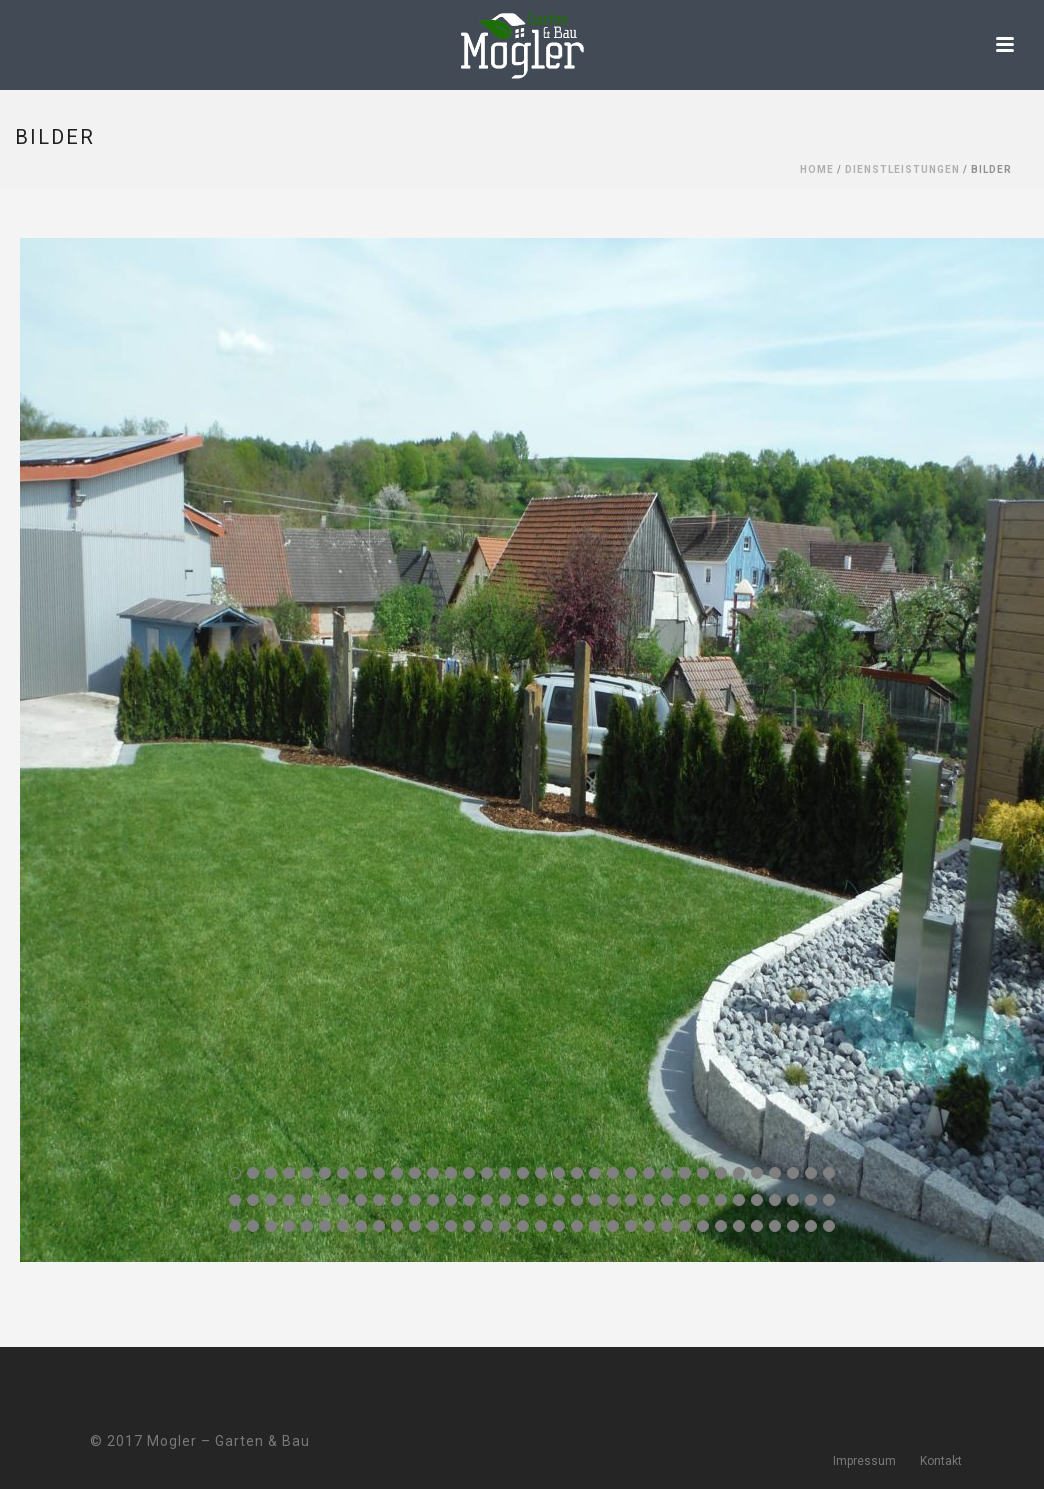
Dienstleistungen (902, 169)
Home (817, 169)
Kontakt (941, 1461)
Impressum (864, 1461)
